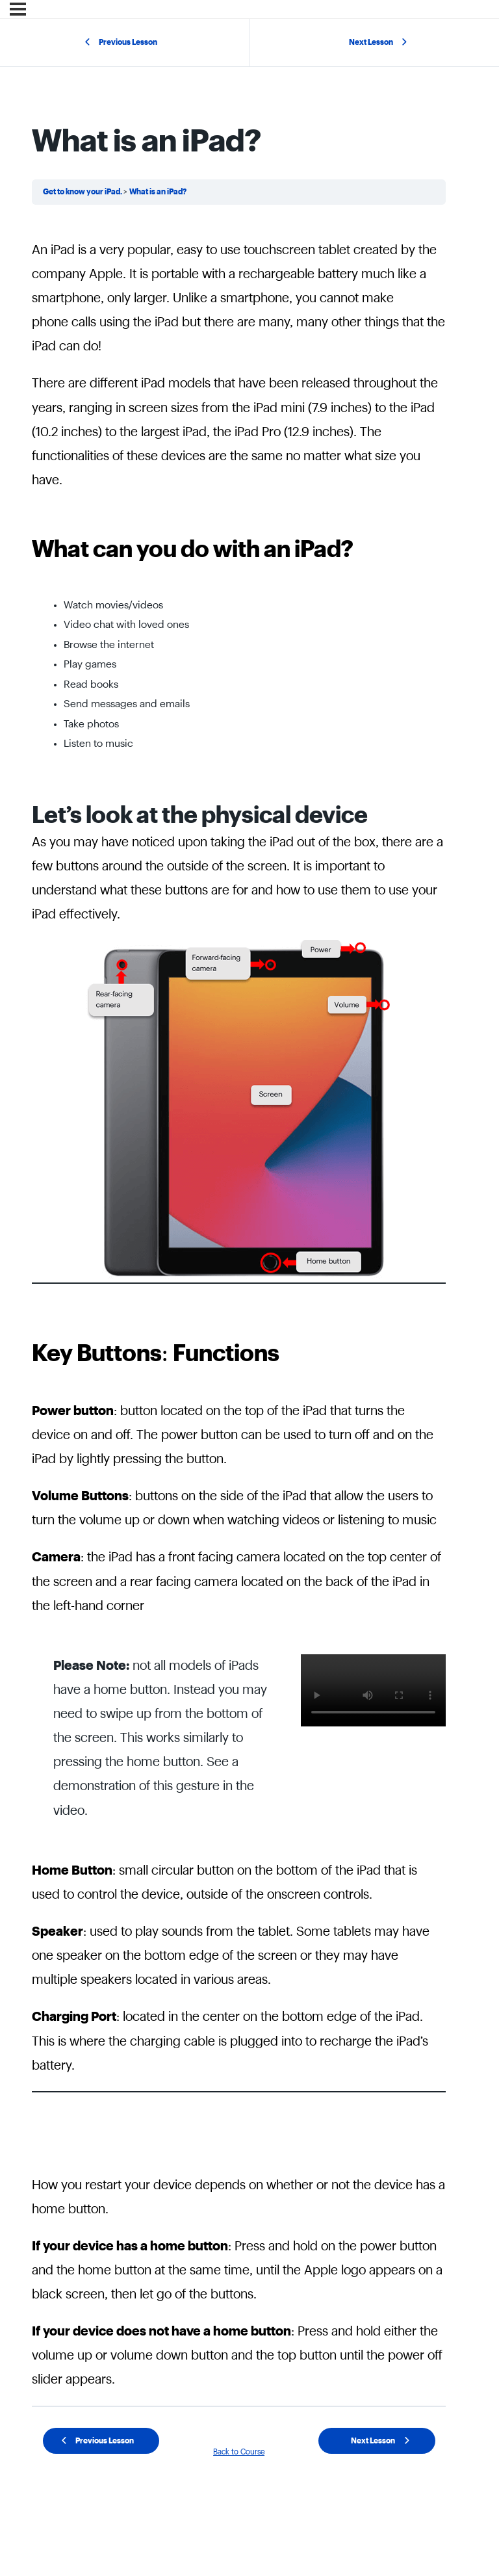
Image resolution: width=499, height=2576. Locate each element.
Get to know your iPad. (83, 192)
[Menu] (18, 9)
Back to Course (238, 2452)
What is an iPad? (157, 192)
